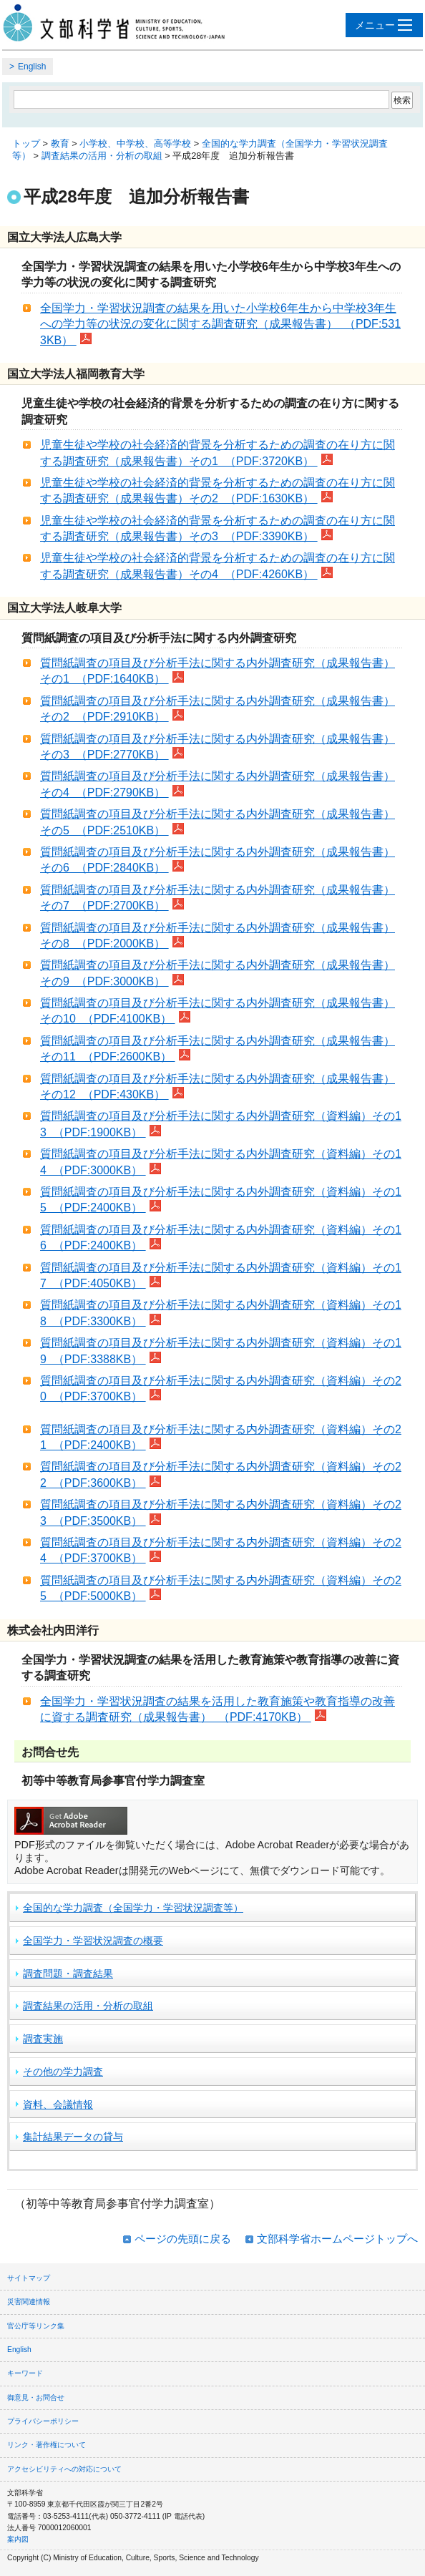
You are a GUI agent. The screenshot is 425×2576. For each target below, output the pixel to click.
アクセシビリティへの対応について (64, 2469)
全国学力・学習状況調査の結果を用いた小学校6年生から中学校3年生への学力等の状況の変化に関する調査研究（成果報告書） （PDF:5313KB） (220, 324)
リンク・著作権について (46, 2445)
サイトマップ (28, 2278)
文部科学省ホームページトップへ (337, 2239)
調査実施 (43, 2038)
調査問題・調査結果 (68, 1973)
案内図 (18, 2539)
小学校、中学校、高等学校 (135, 143)
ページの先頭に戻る (183, 2239)
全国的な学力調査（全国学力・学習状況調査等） (133, 1907)
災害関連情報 (28, 2302)
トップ (26, 143)
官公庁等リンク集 (35, 2326)
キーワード (25, 2373)
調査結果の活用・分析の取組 (101, 155)
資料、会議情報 (58, 2104)
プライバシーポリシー (43, 2421)
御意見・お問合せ (35, 2397)
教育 (60, 143)
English (32, 67)
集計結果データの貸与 (73, 2136)
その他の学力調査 (63, 2071)
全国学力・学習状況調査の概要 (93, 1940)
